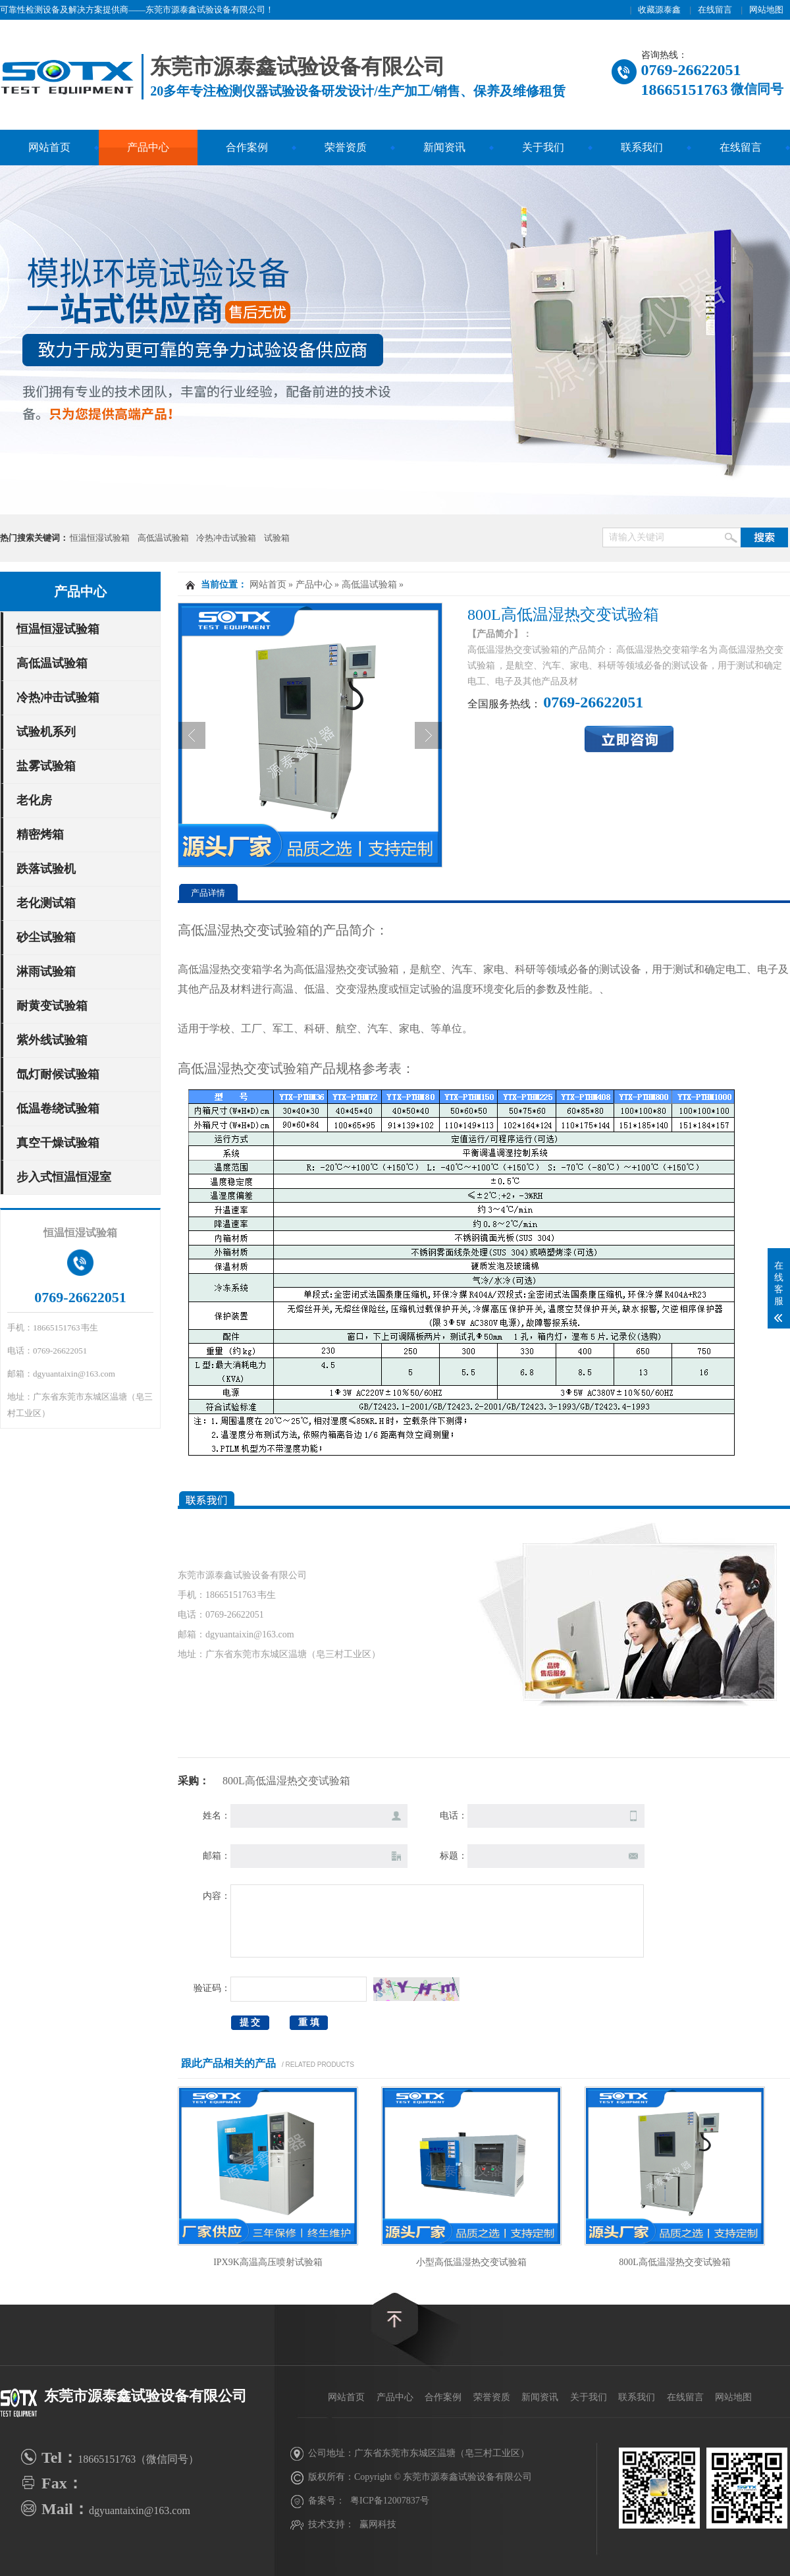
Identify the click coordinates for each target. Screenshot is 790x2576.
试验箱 (277, 538)
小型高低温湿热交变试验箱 (471, 2262)
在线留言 (715, 9)
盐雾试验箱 (46, 766)
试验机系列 (46, 731)
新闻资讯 (444, 147)
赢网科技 (377, 2524)
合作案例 (247, 147)
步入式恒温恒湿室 (63, 1177)
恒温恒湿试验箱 (100, 538)
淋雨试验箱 (46, 971)
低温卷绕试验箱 (57, 1108)
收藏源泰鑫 (659, 9)
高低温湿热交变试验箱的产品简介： (283, 930)
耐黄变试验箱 (52, 1005)
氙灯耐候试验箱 (57, 1074)
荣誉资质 (346, 147)
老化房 (34, 800)
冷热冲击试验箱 (226, 538)
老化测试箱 (46, 903)
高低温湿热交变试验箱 (346, 969)
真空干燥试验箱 (57, 1142)
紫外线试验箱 (52, 1040)
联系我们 (642, 147)
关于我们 (543, 147)
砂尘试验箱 (46, 937)
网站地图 (766, 9)
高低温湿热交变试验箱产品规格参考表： (296, 1068)
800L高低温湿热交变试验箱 (675, 2262)
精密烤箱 (40, 834)
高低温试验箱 (163, 538)
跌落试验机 (46, 868)
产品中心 (148, 147)
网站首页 (49, 147)
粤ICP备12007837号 (389, 2501)
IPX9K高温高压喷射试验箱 (268, 2262)
